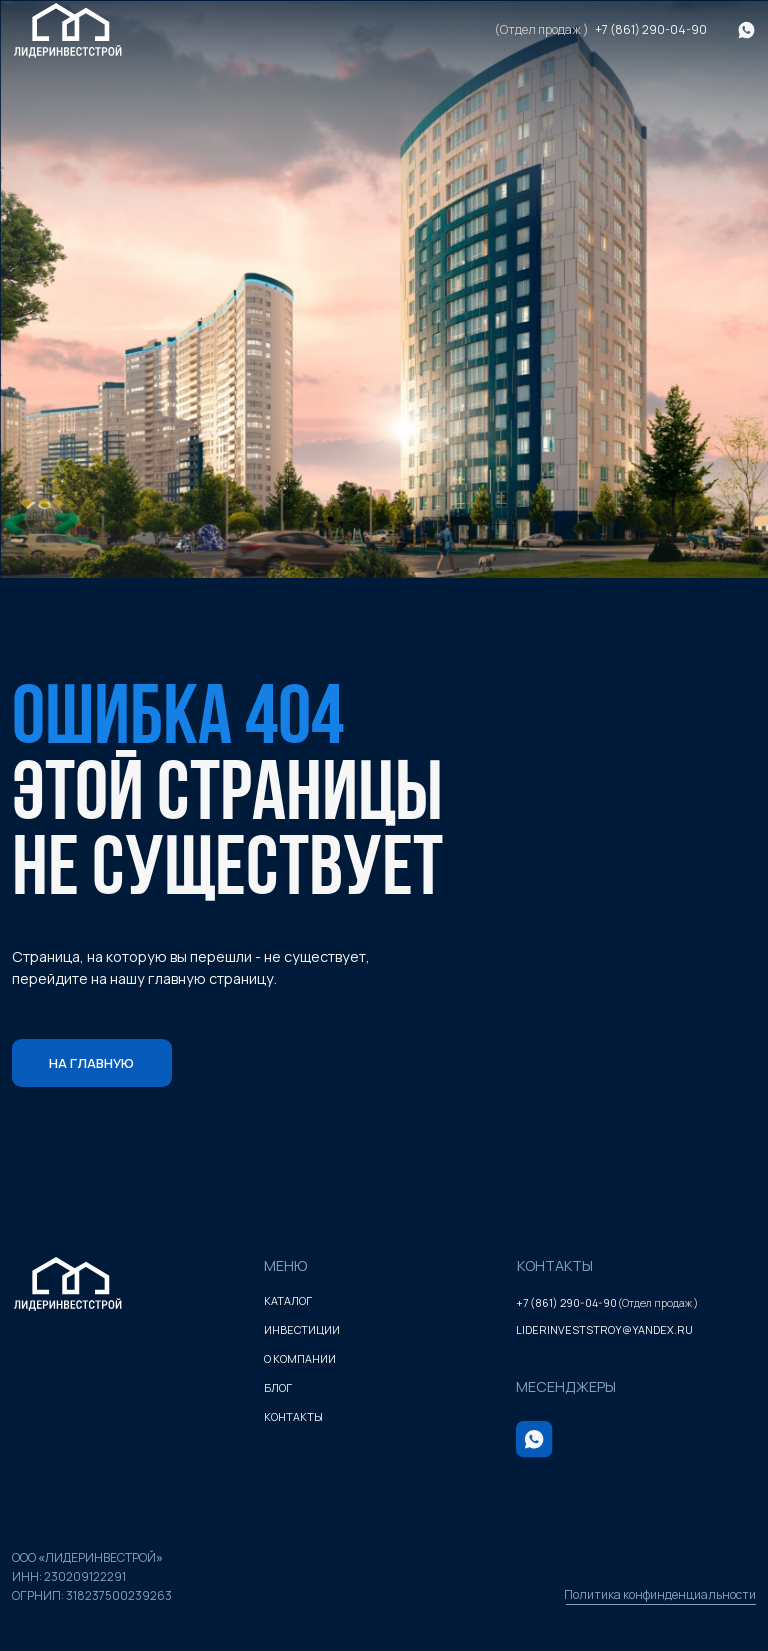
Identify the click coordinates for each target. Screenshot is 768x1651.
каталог (288, 1300)
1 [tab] (336, 526)
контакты (293, 1416)
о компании (300, 1358)
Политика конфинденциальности (660, 1594)
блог (278, 1387)
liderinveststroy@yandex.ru (604, 1329)
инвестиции (302, 1329)
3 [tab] (432, 526)
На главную (91, 1063)
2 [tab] (384, 526)
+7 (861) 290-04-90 (651, 29)
